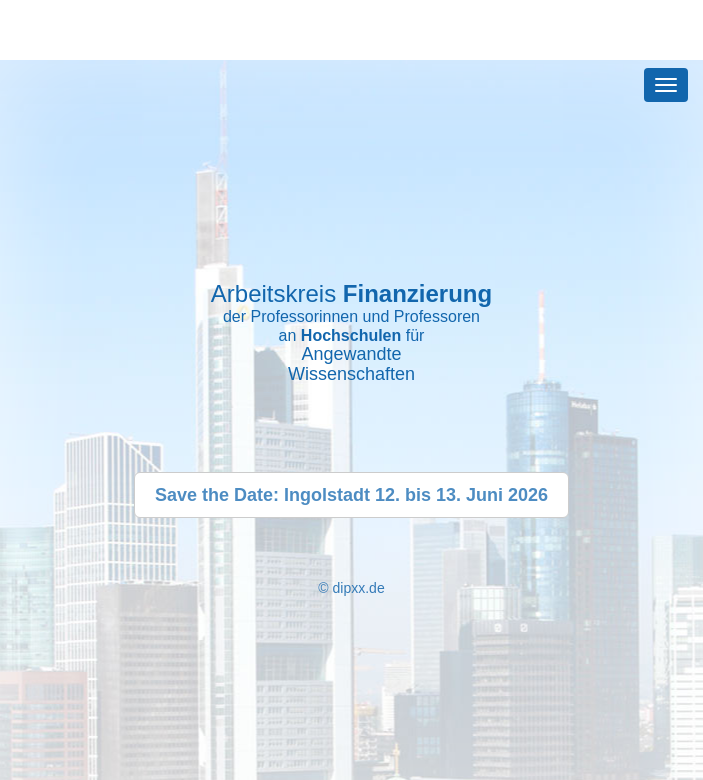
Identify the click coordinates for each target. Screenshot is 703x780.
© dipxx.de (351, 588)
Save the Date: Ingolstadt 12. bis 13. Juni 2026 (351, 495)
